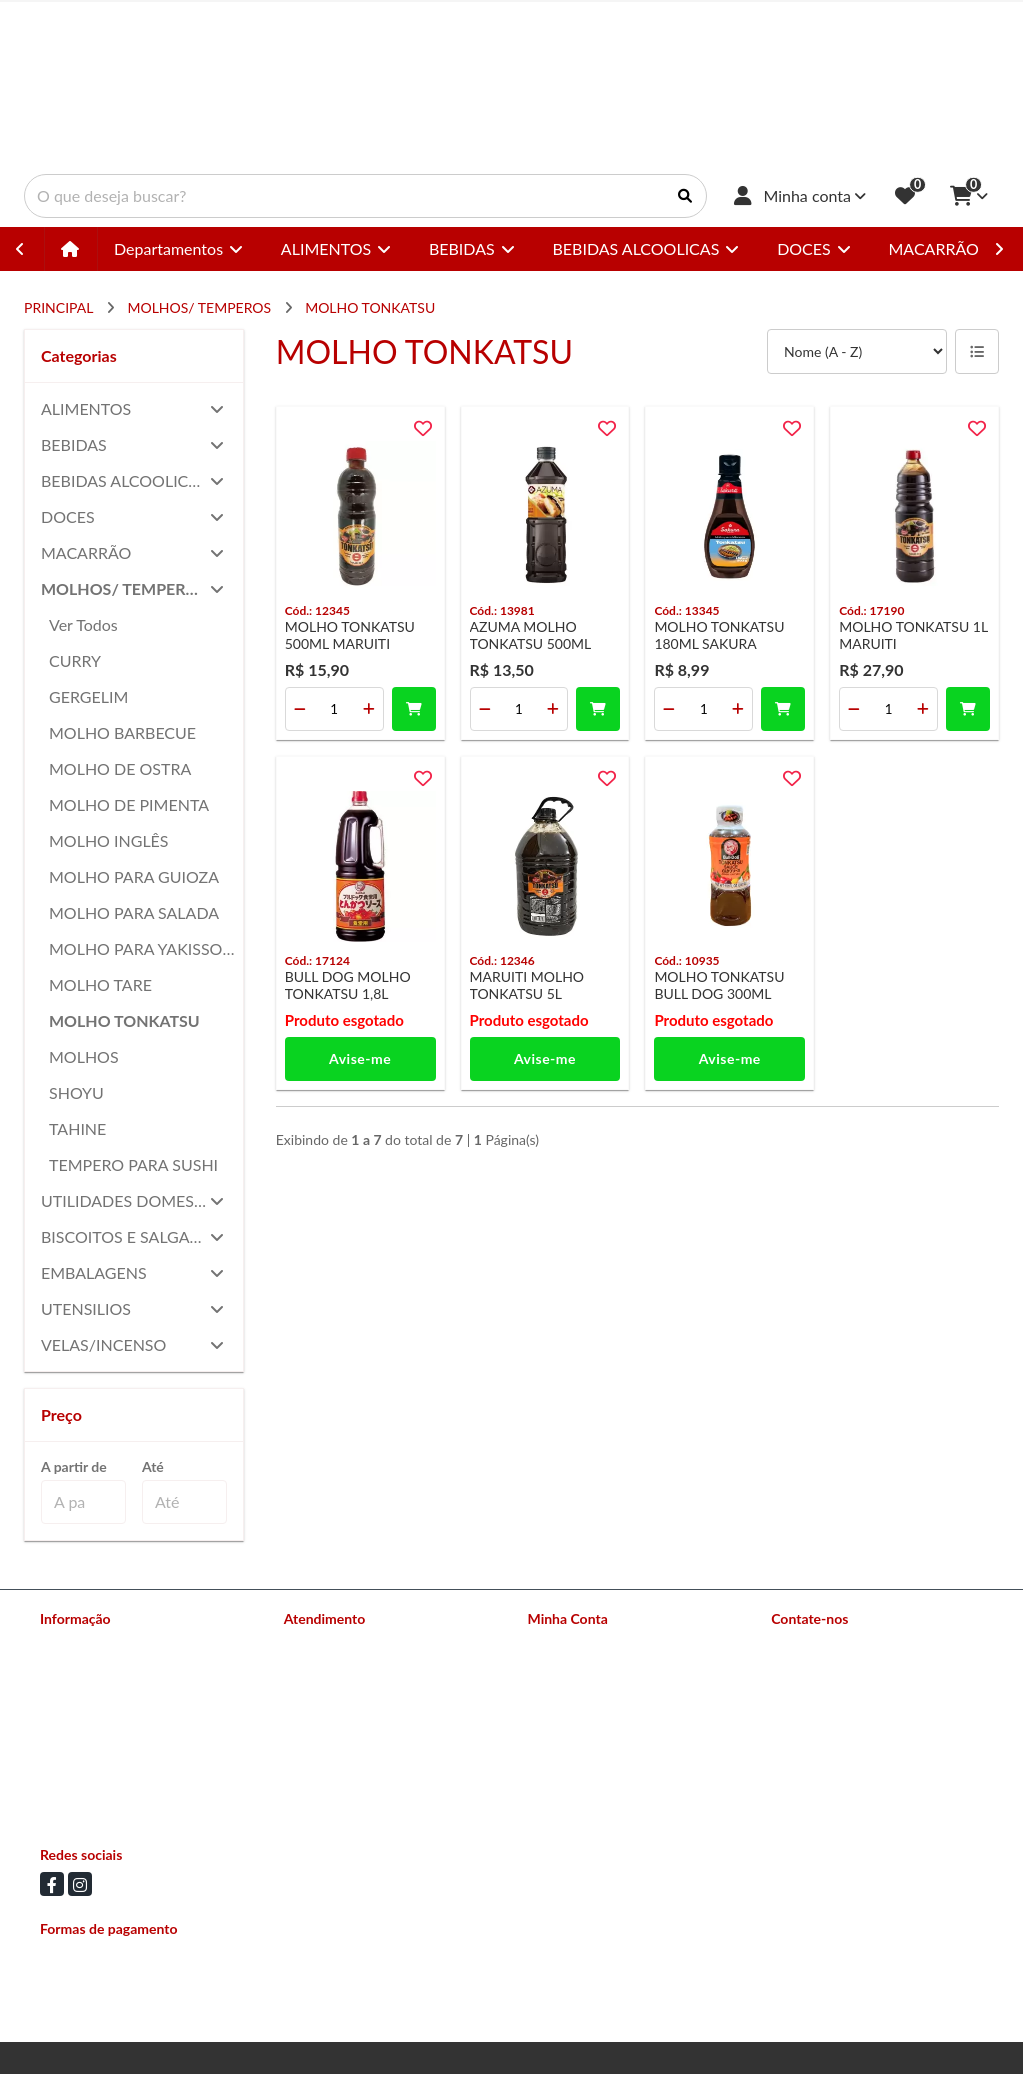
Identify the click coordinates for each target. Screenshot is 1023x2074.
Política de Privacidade (109, 1774)
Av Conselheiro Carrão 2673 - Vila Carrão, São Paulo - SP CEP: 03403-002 (871, 1767)
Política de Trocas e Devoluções (136, 1748)
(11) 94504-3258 (852, 1679)
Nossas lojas (77, 1670)
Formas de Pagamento (108, 1696)
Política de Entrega (97, 1722)
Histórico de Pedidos (591, 1670)
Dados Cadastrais (581, 1644)
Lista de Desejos (578, 1722)
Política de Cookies (98, 1800)
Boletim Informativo (589, 1696)
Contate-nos (322, 1644)
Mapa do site (323, 1670)
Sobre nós (70, 1644)
